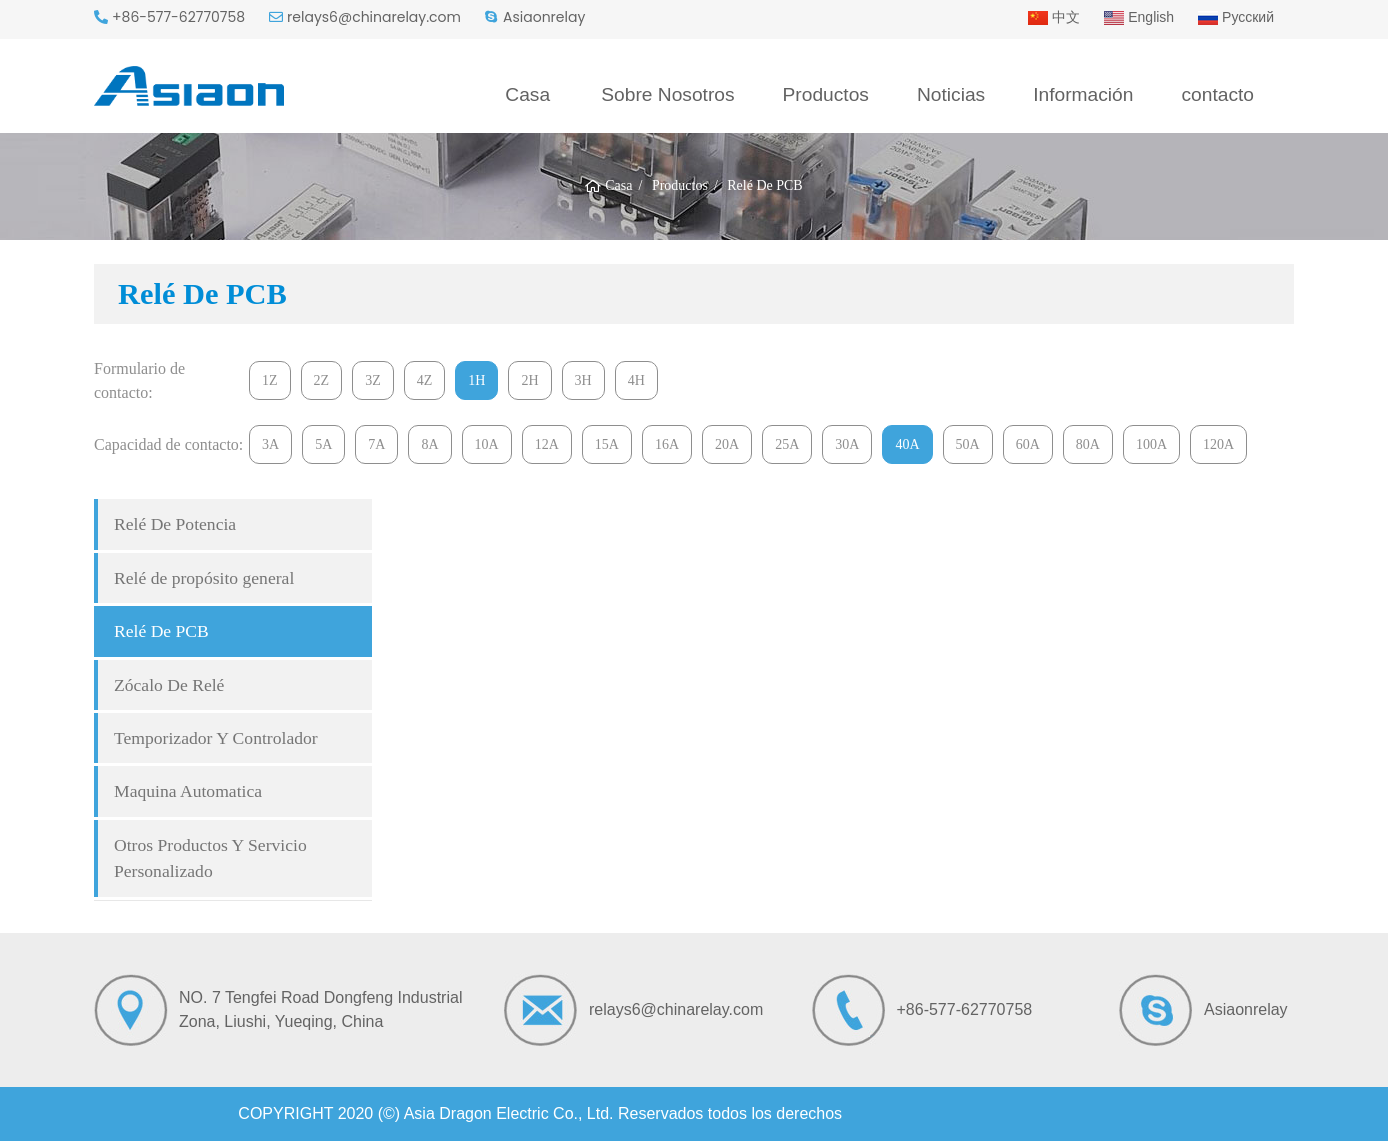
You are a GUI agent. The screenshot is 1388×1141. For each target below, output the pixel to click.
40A (907, 444)
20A (727, 444)
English (1139, 17)
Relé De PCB (161, 631)
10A (487, 444)
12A (547, 444)
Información (1083, 94)
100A (1151, 444)
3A (270, 444)
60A (1028, 444)
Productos (826, 94)
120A (1218, 444)
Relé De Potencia (175, 524)
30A (847, 444)
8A (429, 444)
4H (636, 380)
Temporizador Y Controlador (216, 738)
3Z (373, 380)
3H (583, 380)
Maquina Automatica (188, 791)
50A (968, 444)
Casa (527, 94)
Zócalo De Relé (169, 685)
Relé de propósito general (204, 578)
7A (376, 444)
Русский (1236, 17)
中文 (1054, 17)
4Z (425, 380)
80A (1088, 444)
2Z (322, 380)
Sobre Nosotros (667, 94)
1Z (270, 380)
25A (787, 444)
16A (667, 444)
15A (607, 444)
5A (323, 444)
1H (476, 380)
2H (529, 380)
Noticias (951, 94)
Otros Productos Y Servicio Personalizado (210, 858)
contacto (1217, 94)
